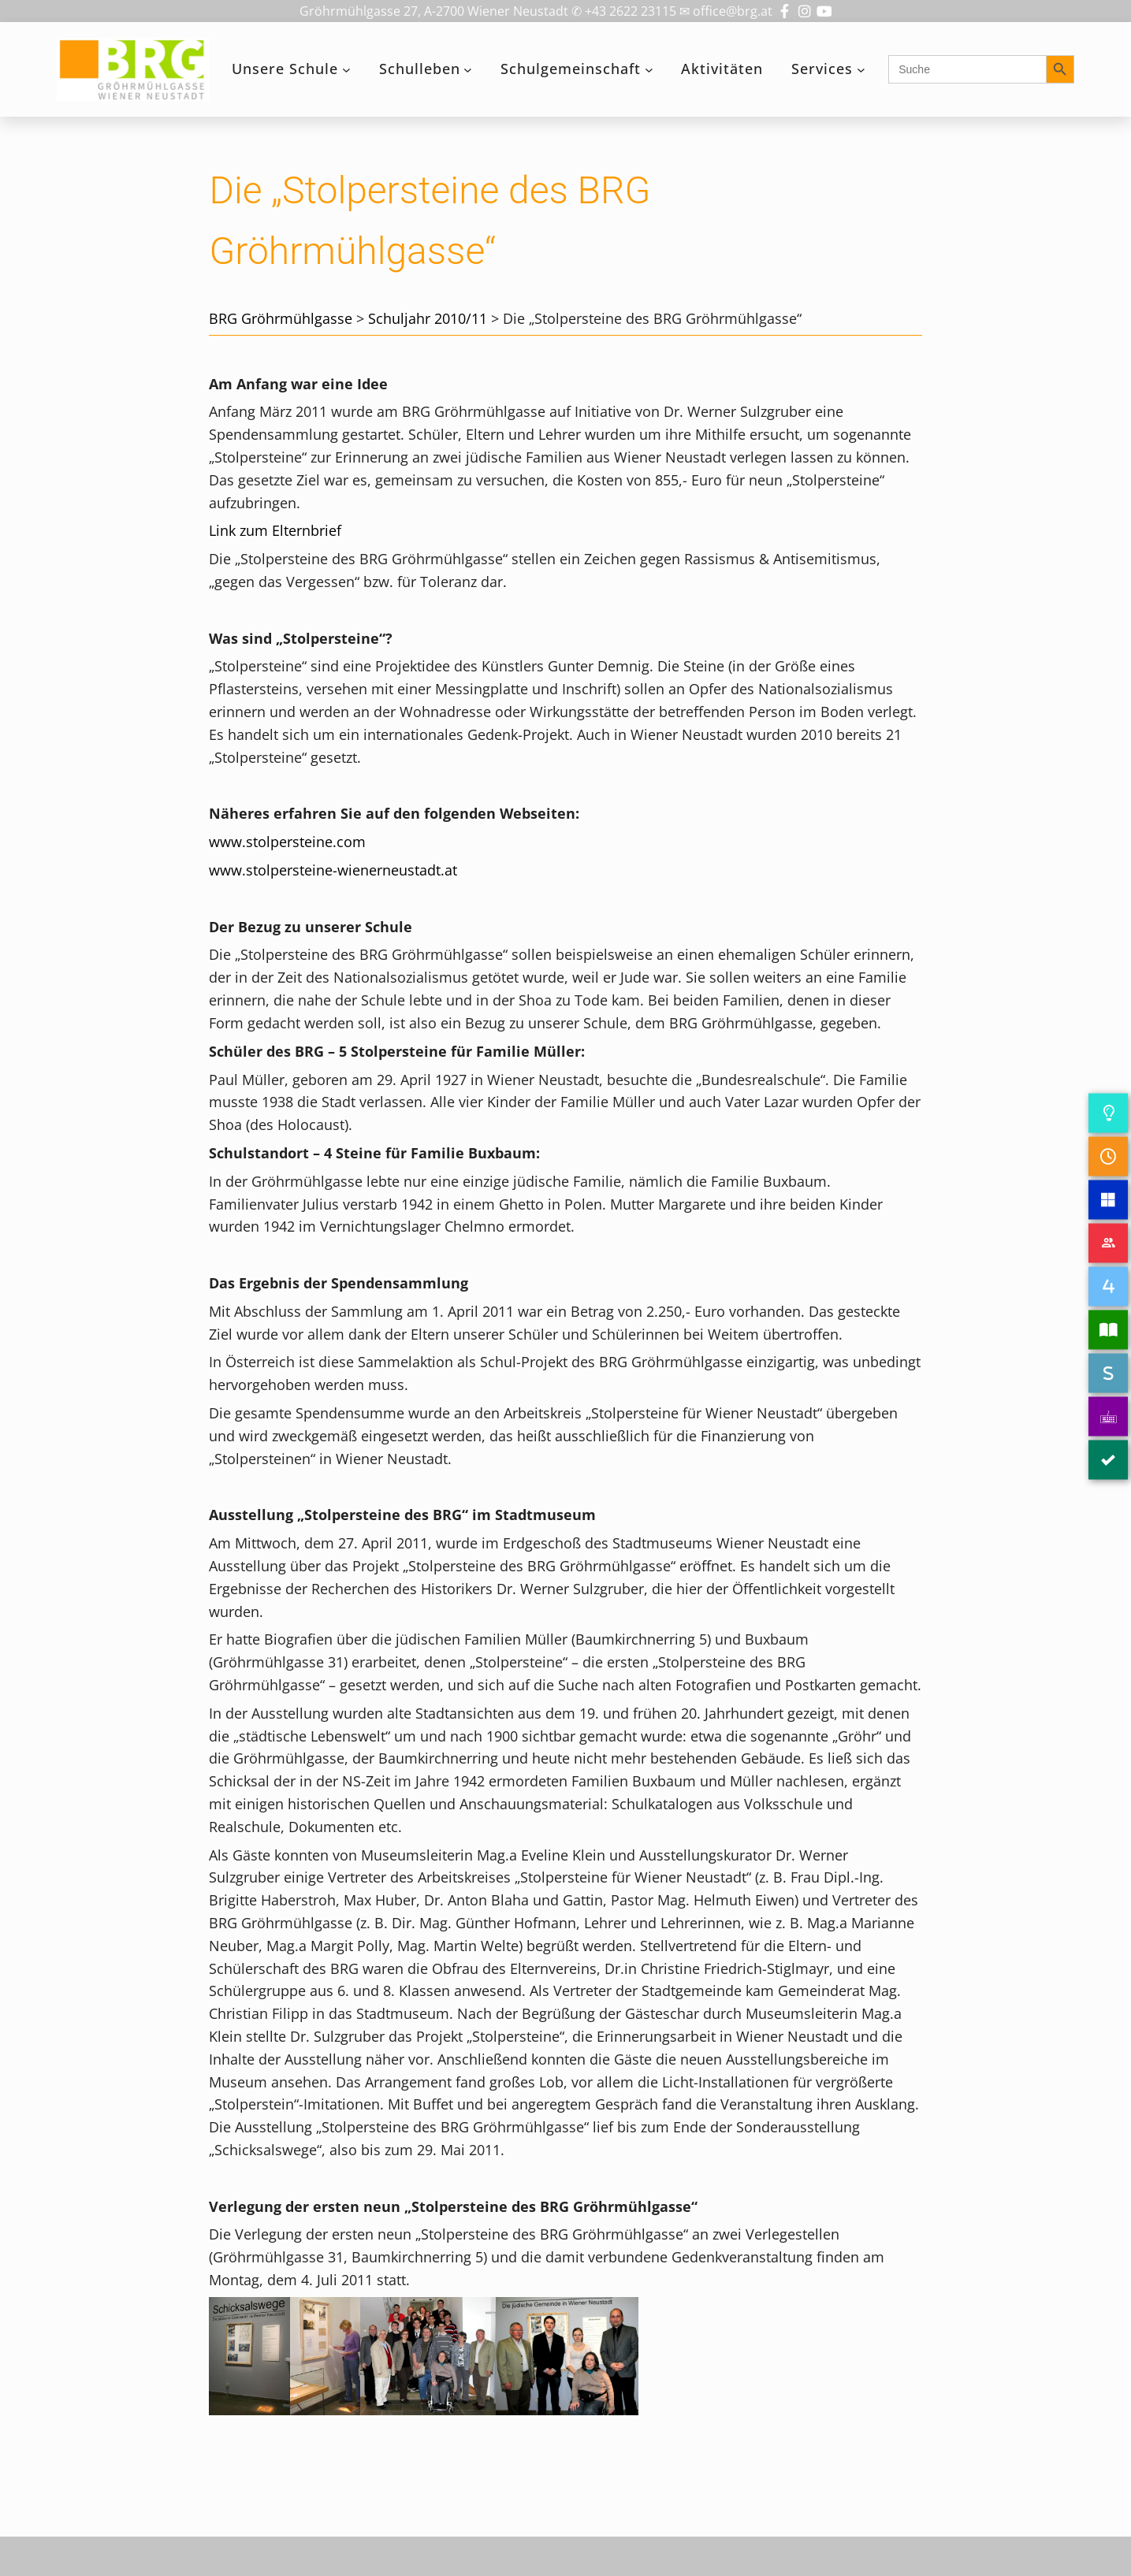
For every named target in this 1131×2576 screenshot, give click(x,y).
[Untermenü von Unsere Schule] (346, 69)
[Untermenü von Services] (861, 69)
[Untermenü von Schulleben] (467, 69)
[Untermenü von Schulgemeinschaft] (649, 69)
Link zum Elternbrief (275, 530)
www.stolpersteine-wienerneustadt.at (333, 870)
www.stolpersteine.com (287, 841)
